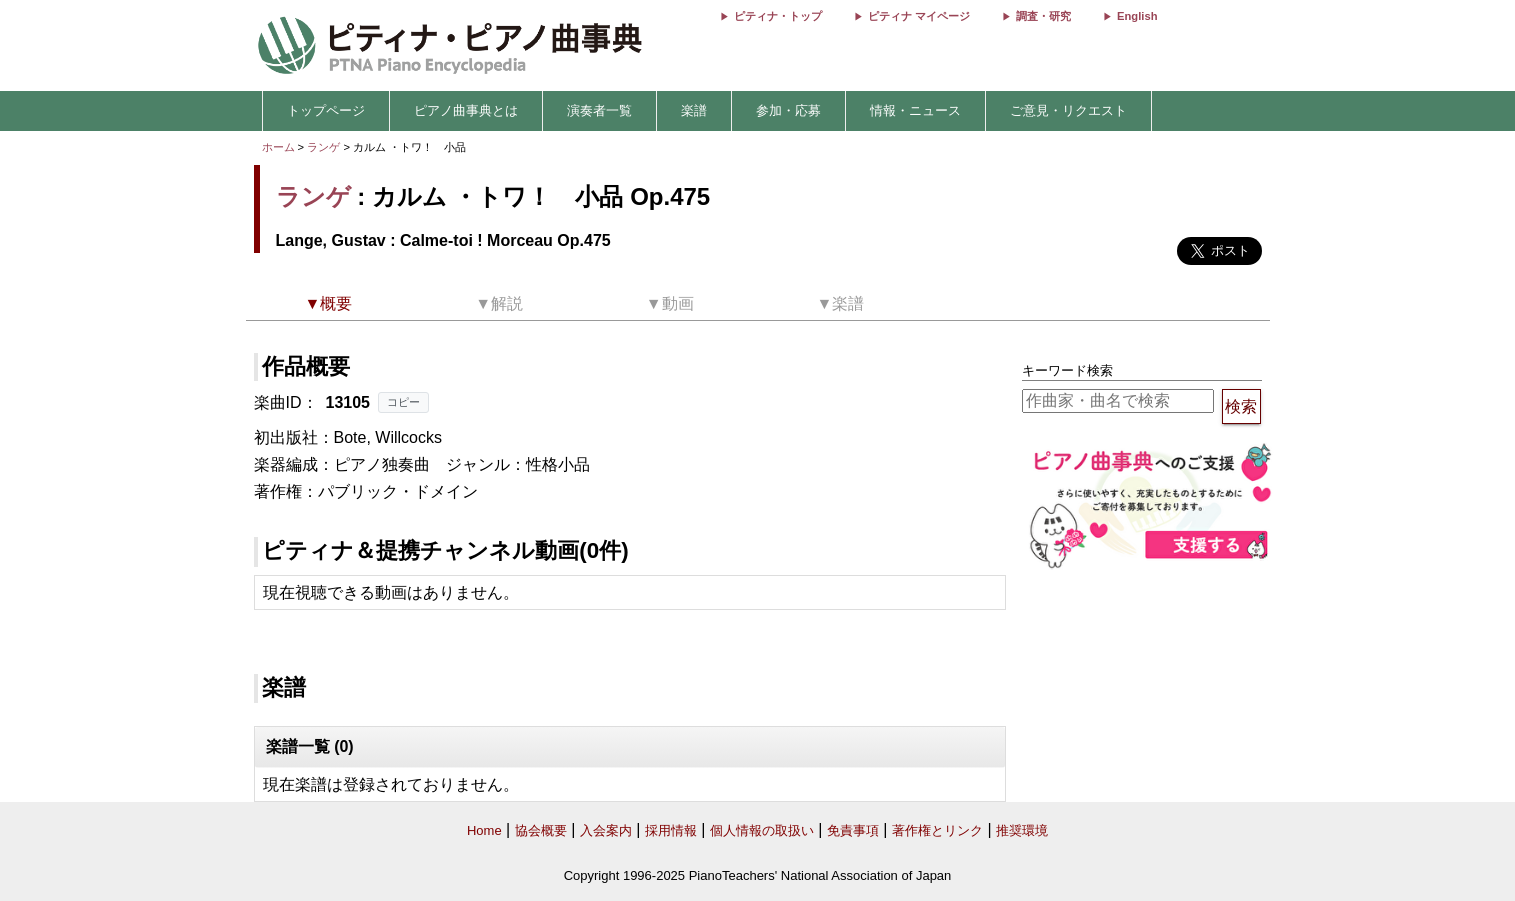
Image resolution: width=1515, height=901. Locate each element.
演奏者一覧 (599, 110)
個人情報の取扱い (762, 830)
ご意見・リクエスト (1068, 110)
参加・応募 (788, 110)
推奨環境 (1022, 830)
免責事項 (853, 830)
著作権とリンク (937, 830)
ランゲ (323, 147)
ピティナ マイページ (919, 16)
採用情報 (671, 830)
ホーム (278, 147)
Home (484, 830)
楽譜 (694, 110)
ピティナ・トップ (778, 16)
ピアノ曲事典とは (466, 110)
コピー (403, 402)
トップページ (326, 110)
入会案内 (606, 830)
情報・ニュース (915, 110)
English (1137, 16)
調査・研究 (1043, 16)
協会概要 (541, 830)
